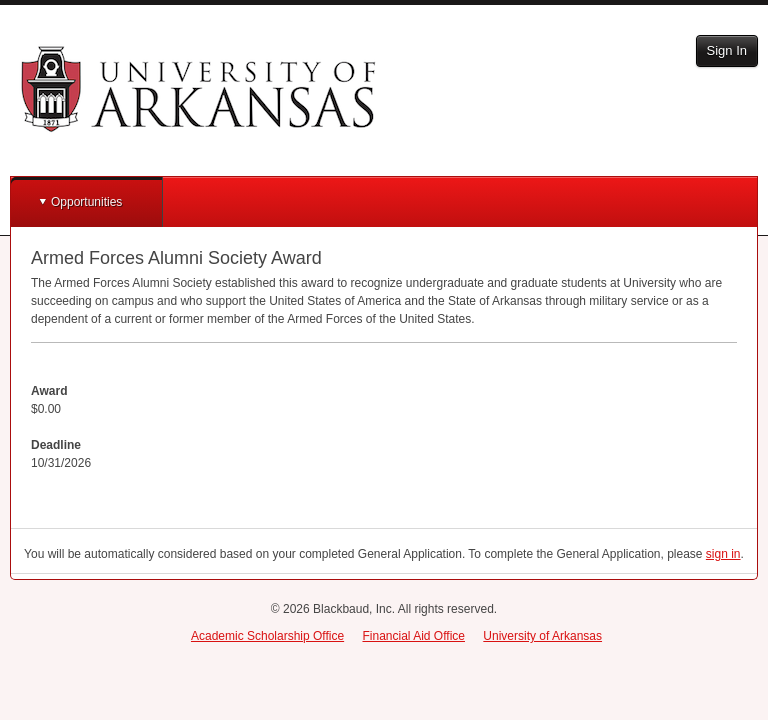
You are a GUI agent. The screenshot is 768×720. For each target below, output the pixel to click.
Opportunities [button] (86, 202)
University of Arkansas (542, 636)
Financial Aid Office (413, 636)
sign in (723, 554)
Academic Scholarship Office (267, 636)
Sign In (727, 50)
